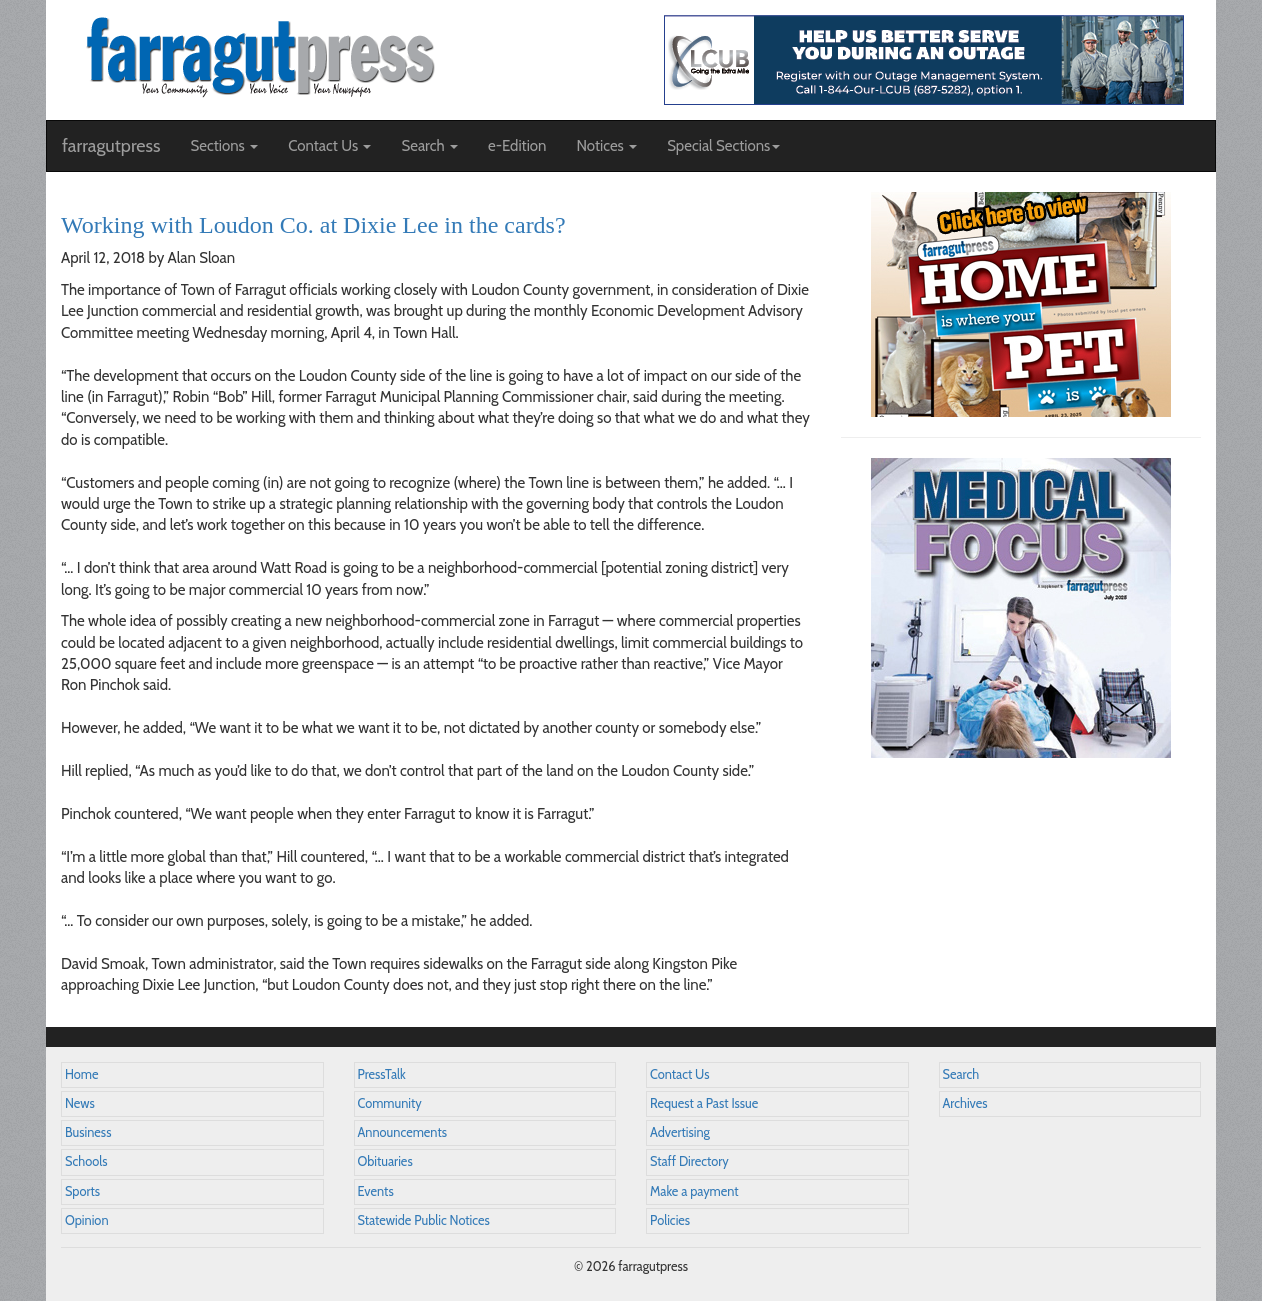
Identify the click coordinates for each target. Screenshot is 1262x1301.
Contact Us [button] (329, 146)
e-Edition (517, 146)
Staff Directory (689, 1161)
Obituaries (385, 1161)
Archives (965, 1103)
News (80, 1103)
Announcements (402, 1132)
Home (82, 1074)
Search (961, 1074)
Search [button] (429, 146)
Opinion (87, 1220)
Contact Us (679, 1074)
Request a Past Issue (704, 1103)
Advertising (680, 1132)
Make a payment (694, 1191)
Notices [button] (606, 146)
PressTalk (382, 1074)
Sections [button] (224, 146)
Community (390, 1103)
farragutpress (111, 146)
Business (88, 1132)
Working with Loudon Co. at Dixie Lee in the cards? (313, 225)
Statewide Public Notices (424, 1220)
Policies (670, 1220)
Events (376, 1191)
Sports (82, 1191)
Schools (86, 1161)
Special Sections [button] (723, 146)
